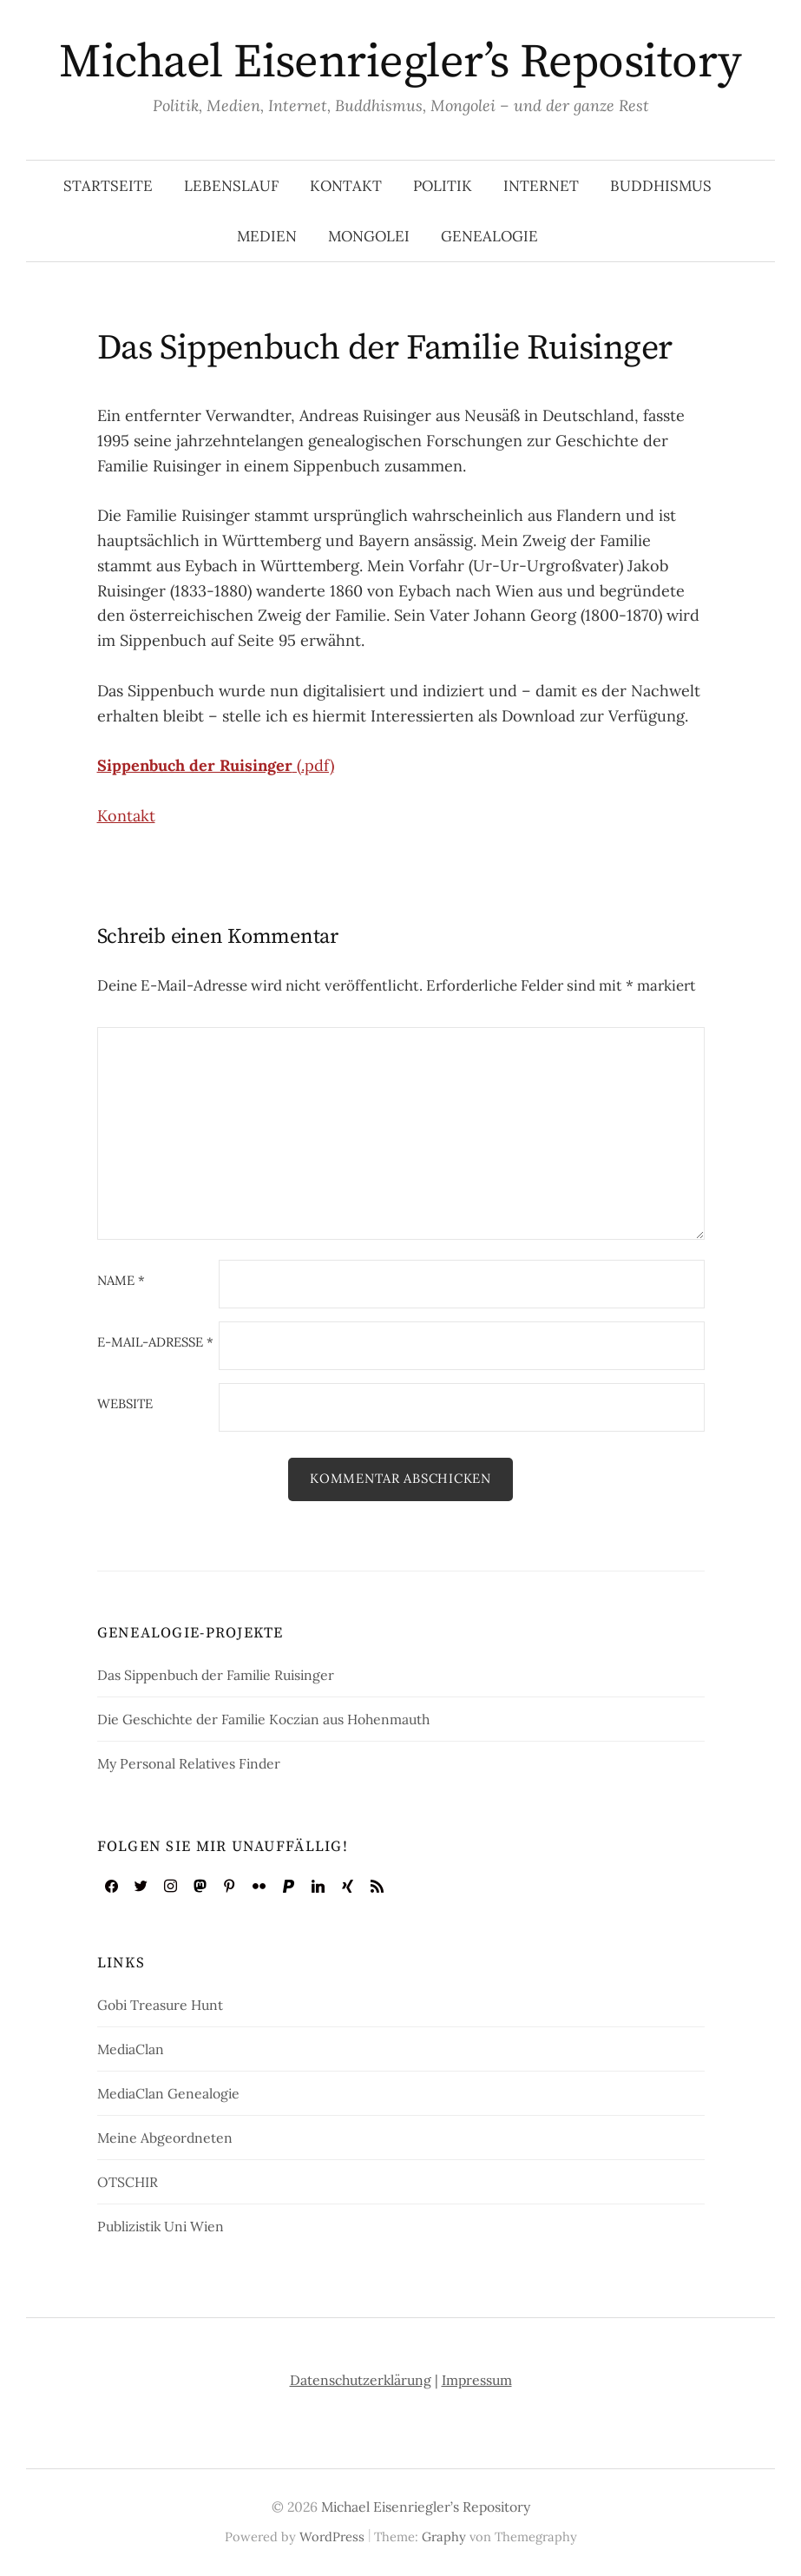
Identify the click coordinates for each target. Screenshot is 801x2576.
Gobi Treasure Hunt (160, 2004)
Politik (442, 185)
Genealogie (489, 236)
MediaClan (130, 2049)
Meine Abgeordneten (165, 2137)
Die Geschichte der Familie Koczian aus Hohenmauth (263, 1719)
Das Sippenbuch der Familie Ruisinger (215, 1674)
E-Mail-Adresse (155, 1342)
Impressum (477, 2379)
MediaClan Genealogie (168, 2093)
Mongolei (369, 236)
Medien (267, 236)
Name (121, 1281)
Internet (541, 185)
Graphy (444, 2536)
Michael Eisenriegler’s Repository (400, 62)
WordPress (331, 2536)
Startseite (108, 185)
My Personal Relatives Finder (188, 1763)
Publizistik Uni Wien (160, 2226)
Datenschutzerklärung (360, 2379)
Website (125, 1404)
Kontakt (346, 185)
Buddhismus (661, 185)
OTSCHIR (127, 2182)
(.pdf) (215, 765)
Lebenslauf (231, 185)
